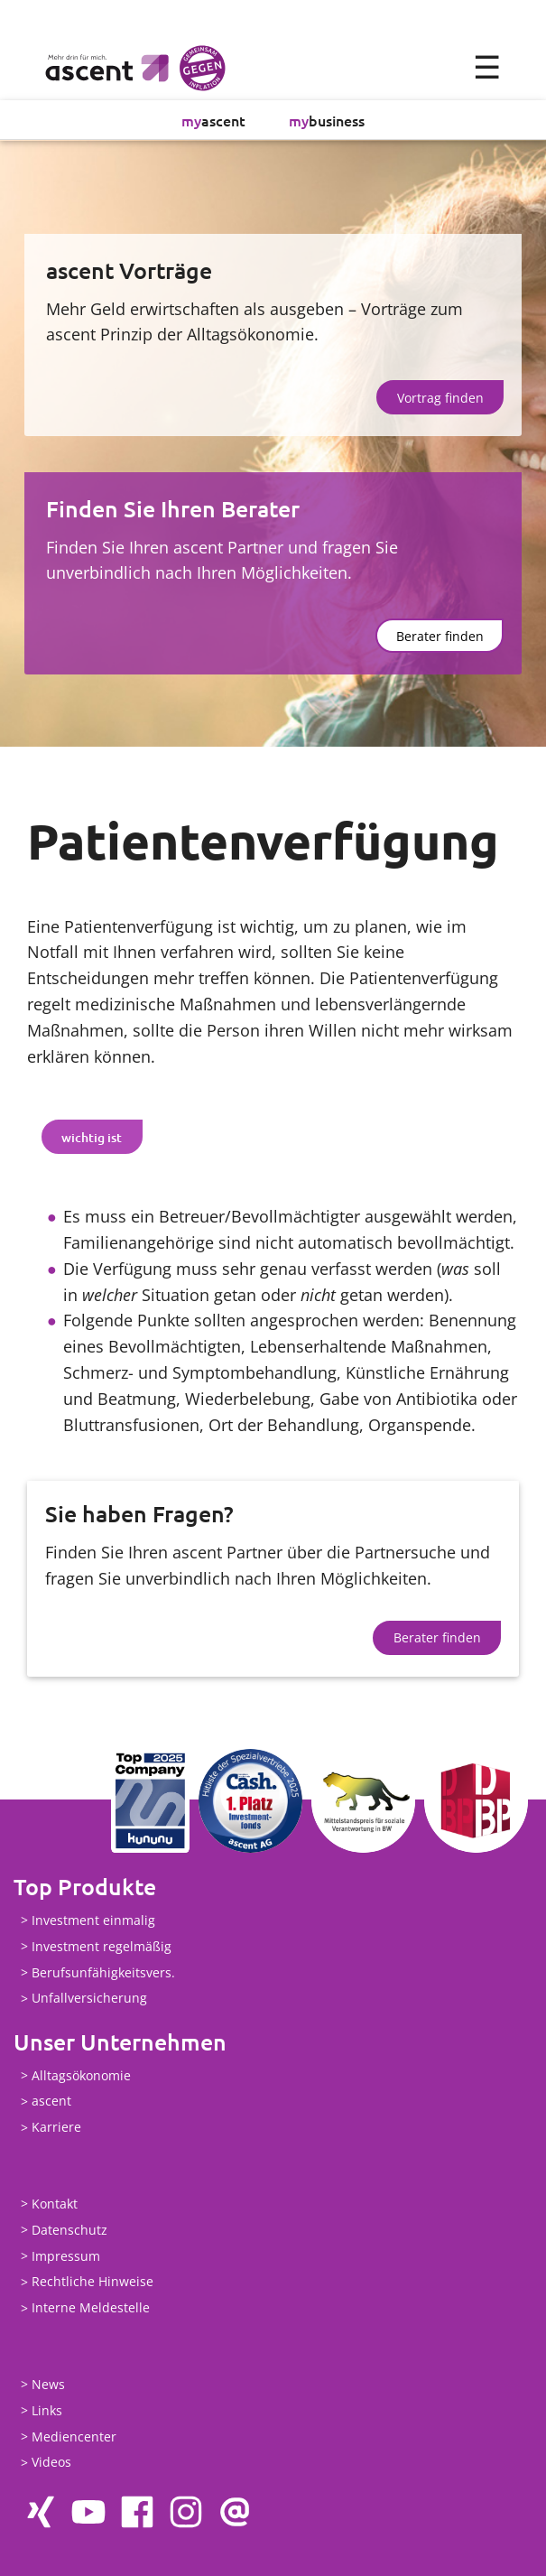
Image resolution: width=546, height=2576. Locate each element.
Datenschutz (69, 2229)
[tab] (92, 1136)
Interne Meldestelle (91, 2308)
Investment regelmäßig (101, 1946)
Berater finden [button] (440, 636)
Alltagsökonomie (81, 2075)
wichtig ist (91, 1137)
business (327, 120)
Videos (51, 2462)
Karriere (56, 2127)
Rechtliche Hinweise (92, 2282)
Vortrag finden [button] (440, 397)
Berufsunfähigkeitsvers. (103, 1972)
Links (47, 2410)
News (48, 2384)
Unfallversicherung (89, 1998)
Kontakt (55, 2203)
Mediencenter (74, 2436)
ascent (213, 120)
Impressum (66, 2255)
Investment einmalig (93, 1920)
